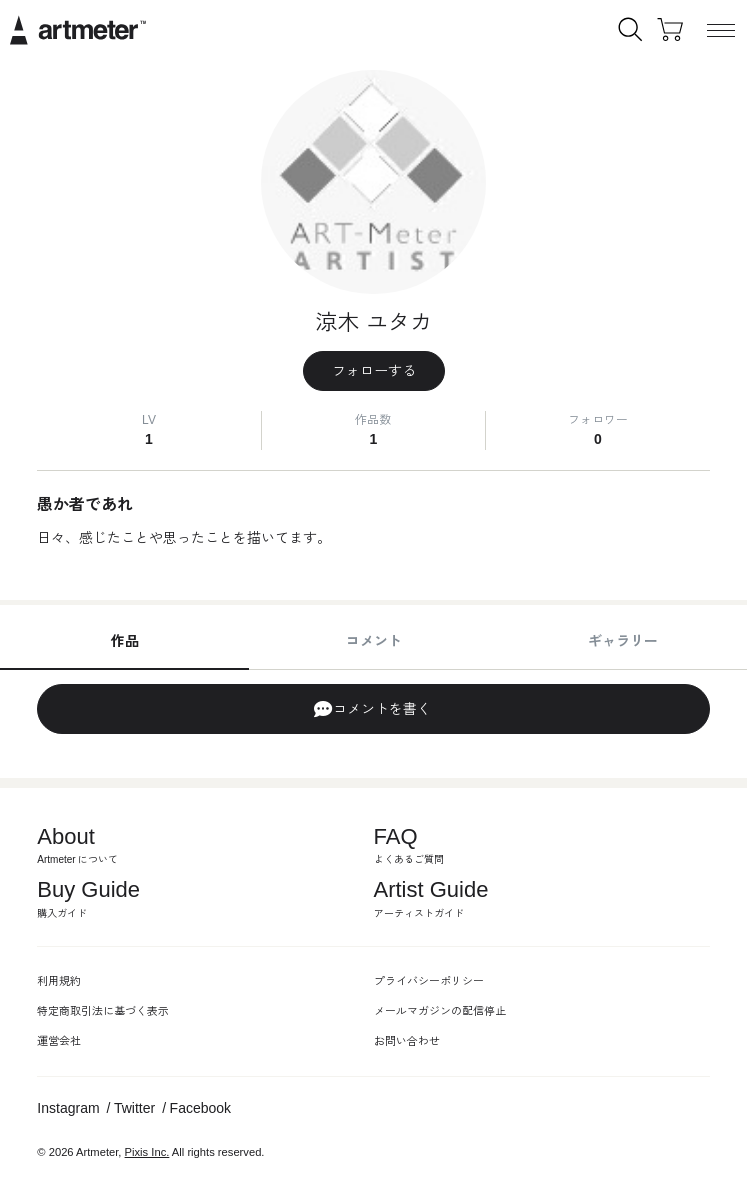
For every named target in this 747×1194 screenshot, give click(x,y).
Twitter (134, 1108)
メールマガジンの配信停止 (440, 1011)
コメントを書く (372, 709)
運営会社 (59, 1041)
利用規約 (59, 981)
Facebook (200, 1108)
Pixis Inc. (147, 1152)
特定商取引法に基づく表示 (103, 1011)
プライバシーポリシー (429, 981)
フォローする (374, 371)
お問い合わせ (407, 1041)
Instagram (68, 1108)
